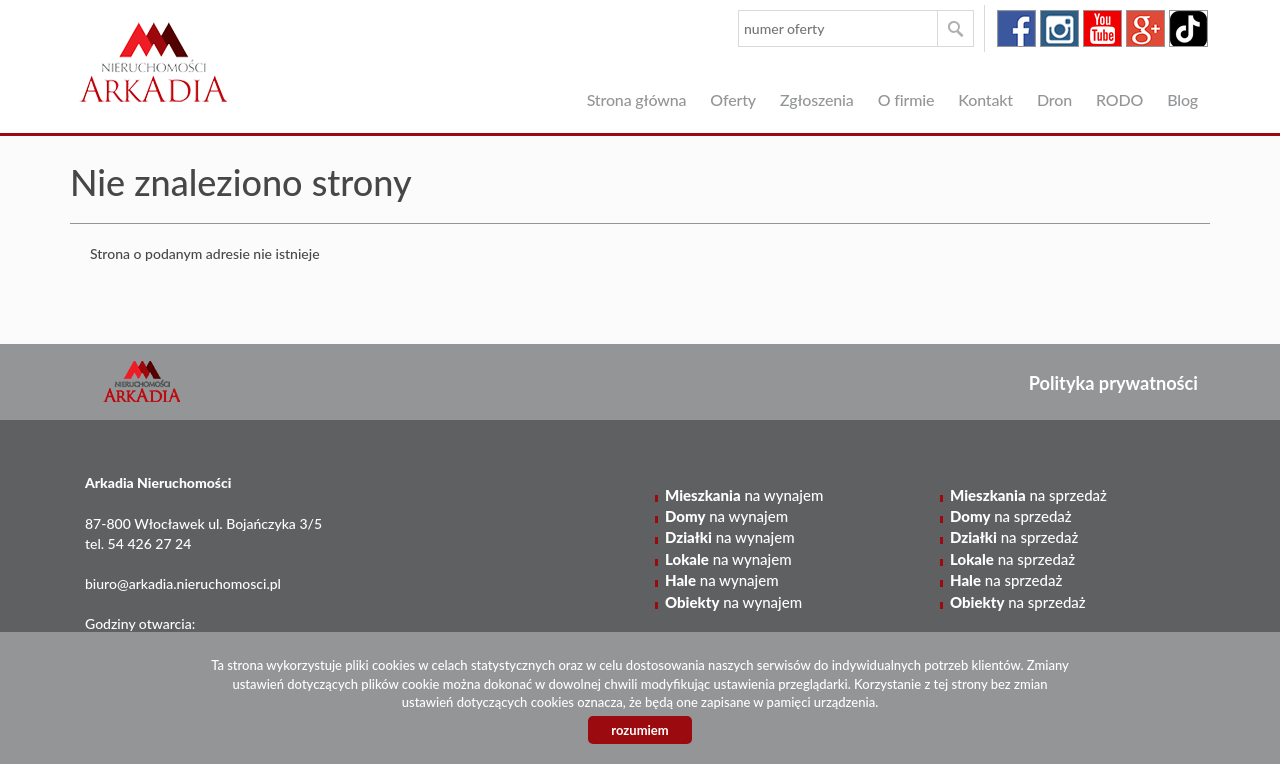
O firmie (906, 99)
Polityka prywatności (1113, 383)
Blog (1182, 99)
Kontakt (985, 99)
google (1145, 28)
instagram (1059, 28)
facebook (1016, 28)
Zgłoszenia (817, 99)
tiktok (1188, 28)
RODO (1119, 99)
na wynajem (744, 495)
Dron (1054, 99)
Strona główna (637, 99)
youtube (1102, 28)
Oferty (733, 99)
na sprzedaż (1028, 495)
